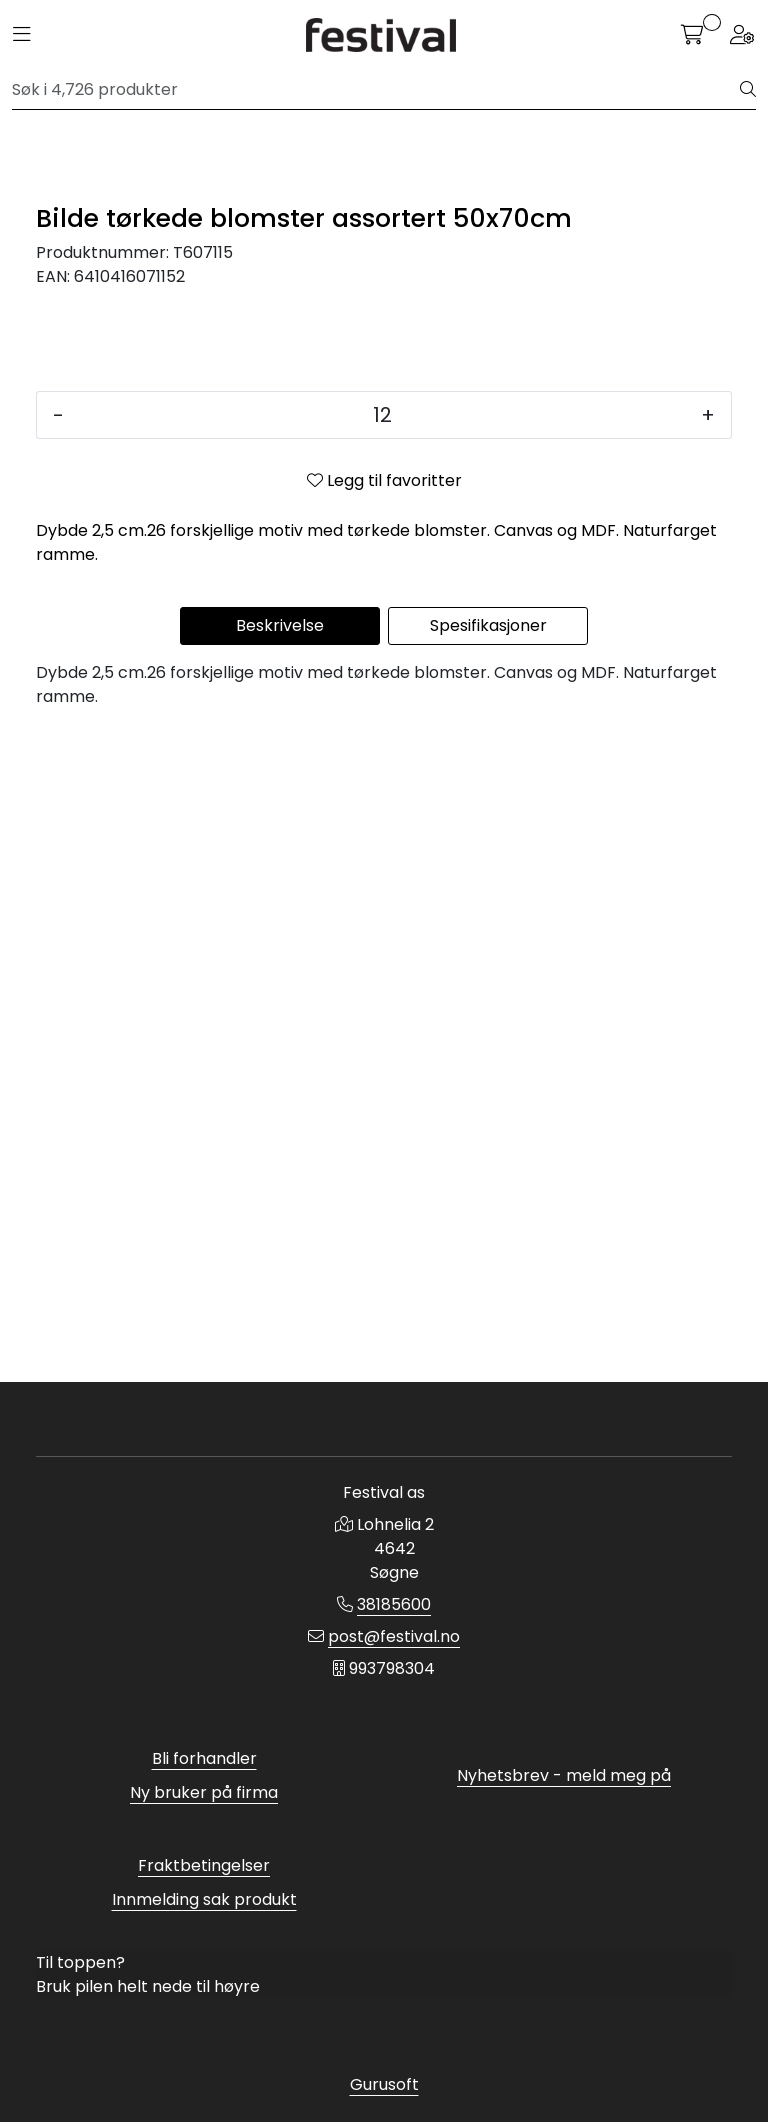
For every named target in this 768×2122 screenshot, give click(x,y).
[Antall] (382, 1064)
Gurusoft (384, 2084)
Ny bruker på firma (204, 1792)
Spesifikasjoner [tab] (488, 1274)
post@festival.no (394, 1636)
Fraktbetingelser (204, 1865)
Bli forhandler (204, 1758)
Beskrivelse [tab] (280, 1274)
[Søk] (376, 90)
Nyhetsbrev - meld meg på (564, 1775)
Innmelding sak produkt (204, 1899)
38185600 (394, 1604)
